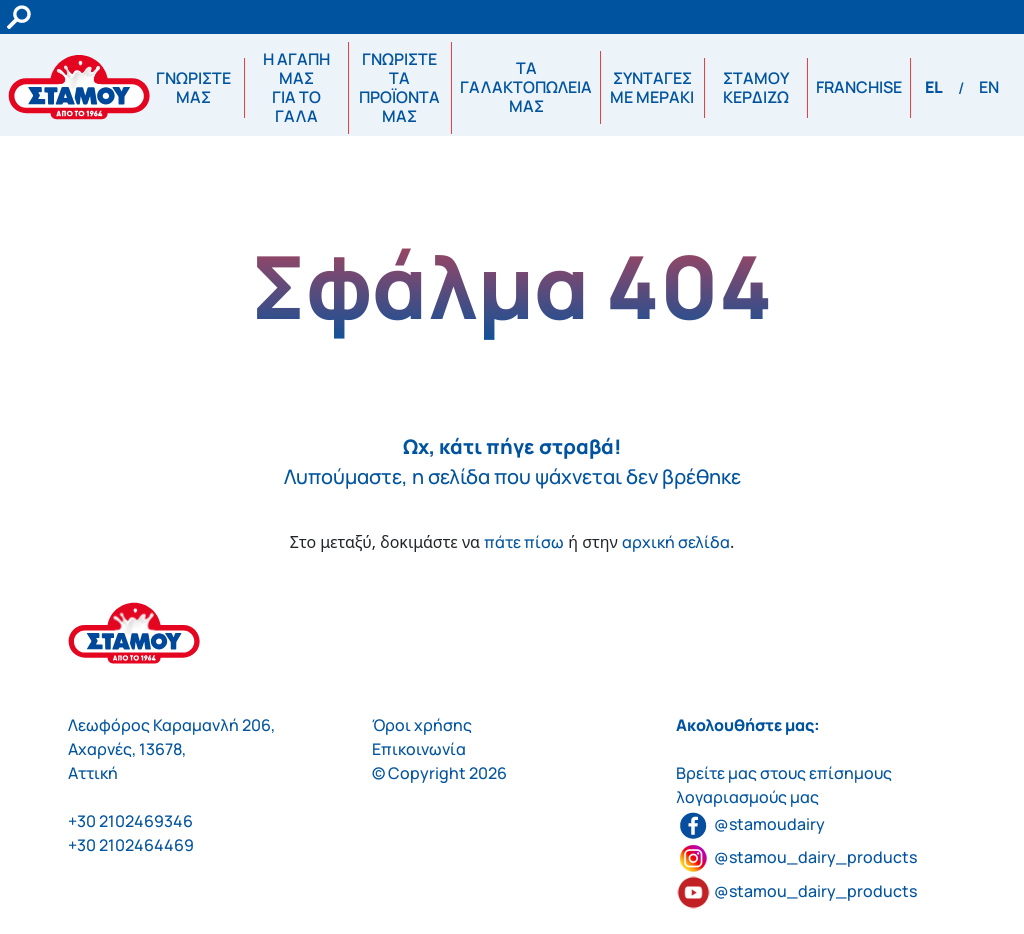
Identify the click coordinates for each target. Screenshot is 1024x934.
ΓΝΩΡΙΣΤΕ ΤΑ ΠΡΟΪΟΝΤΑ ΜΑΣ (399, 87)
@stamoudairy (750, 824)
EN (989, 87)
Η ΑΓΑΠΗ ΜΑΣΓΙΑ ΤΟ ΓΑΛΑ (296, 87)
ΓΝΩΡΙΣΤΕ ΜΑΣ (193, 87)
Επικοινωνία (419, 749)
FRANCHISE (859, 87)
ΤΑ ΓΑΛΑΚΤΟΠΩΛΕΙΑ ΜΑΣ (526, 87)
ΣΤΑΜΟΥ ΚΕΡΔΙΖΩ (756, 87)
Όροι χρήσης (422, 725)
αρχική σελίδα (676, 542)
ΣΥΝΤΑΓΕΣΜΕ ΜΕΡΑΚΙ (652, 87)
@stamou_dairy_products (815, 857)
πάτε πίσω (524, 542)
